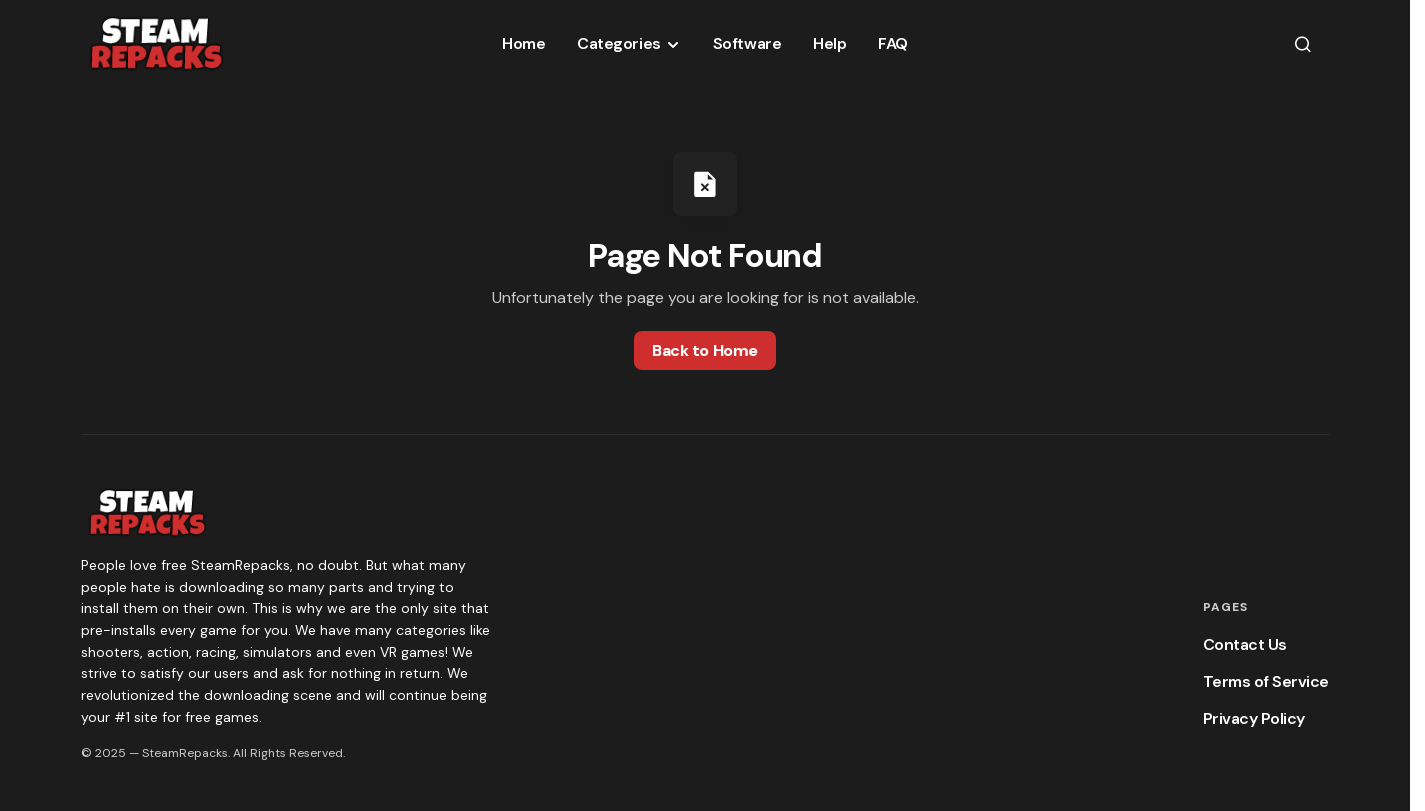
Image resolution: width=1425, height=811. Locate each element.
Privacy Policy (1254, 718)
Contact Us (1245, 644)
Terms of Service (1266, 681)
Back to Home (704, 350)
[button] (1303, 44)
